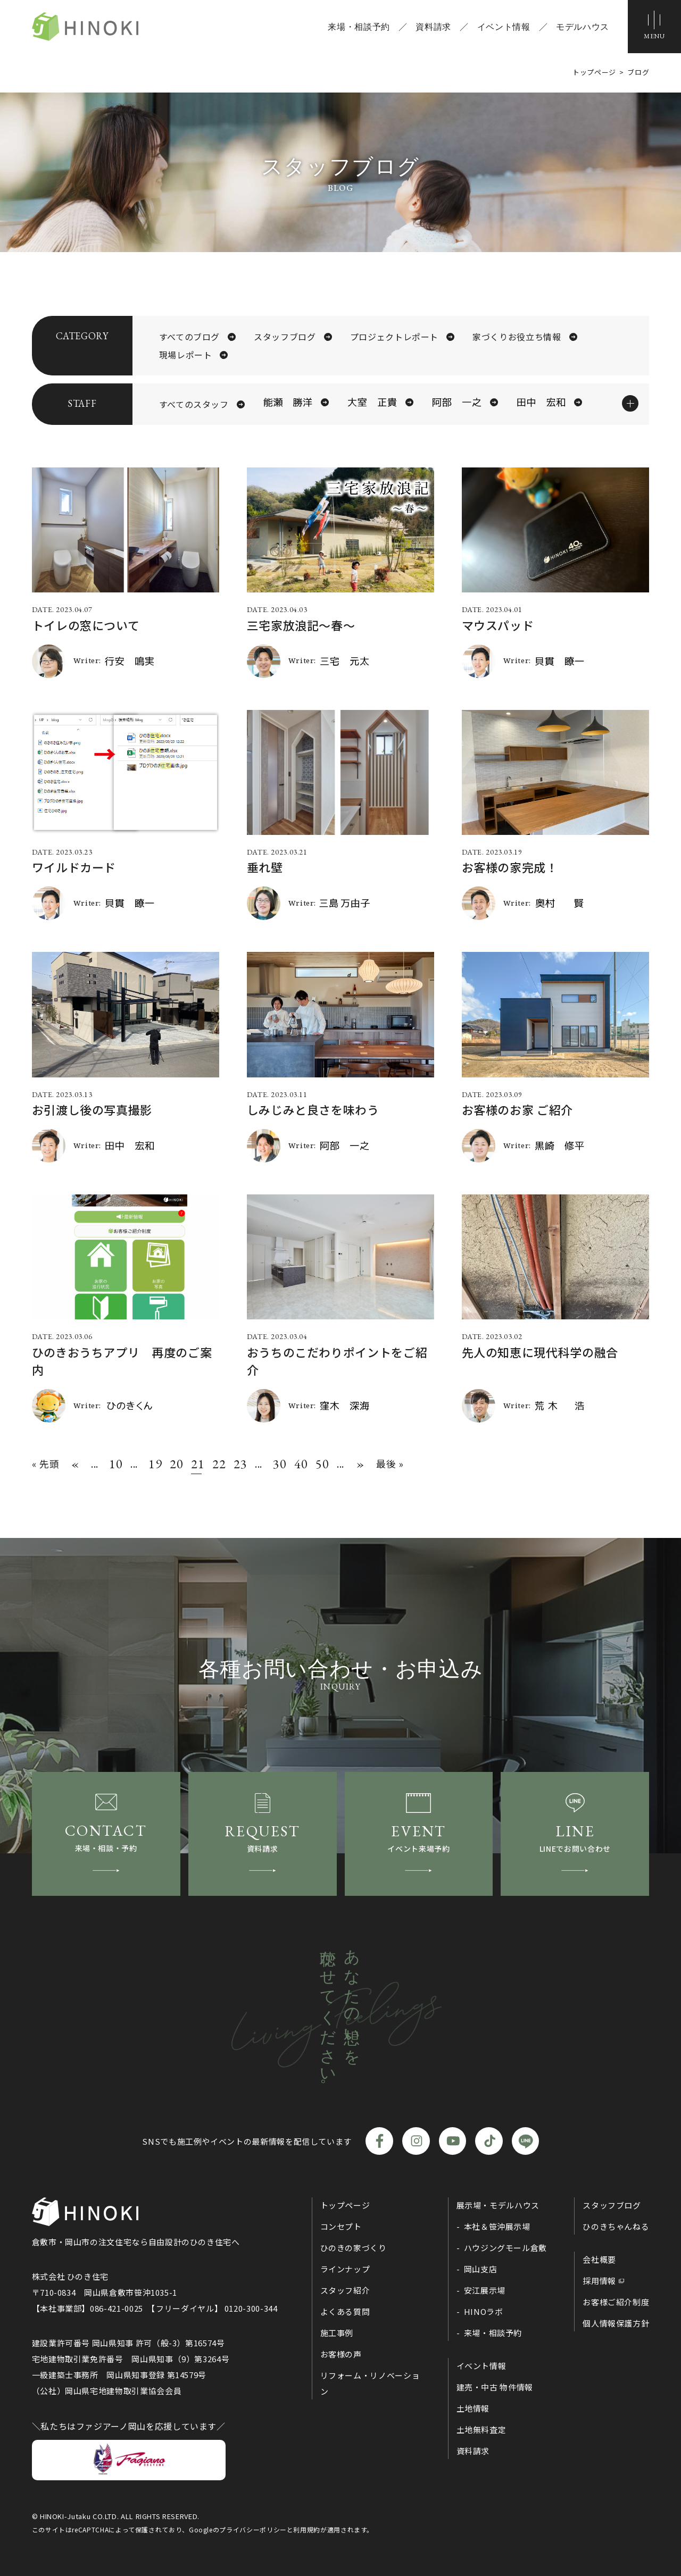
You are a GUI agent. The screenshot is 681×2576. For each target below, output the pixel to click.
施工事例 (337, 2332)
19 (153, 1464)
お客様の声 (341, 2354)
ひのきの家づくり (353, 2247)
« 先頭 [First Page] (46, 1463)
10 (114, 1464)
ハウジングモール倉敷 (505, 2247)
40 (299, 1464)
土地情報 (473, 2408)
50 (320, 1464)
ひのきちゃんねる (616, 2226)
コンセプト (341, 2226)
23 (239, 1464)
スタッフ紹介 (345, 2290)
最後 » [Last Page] (390, 1463)
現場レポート (185, 354)
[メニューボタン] (654, 26)
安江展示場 (484, 2290)
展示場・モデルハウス (497, 2205)
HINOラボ (483, 2311)
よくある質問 (345, 2311)
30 (278, 1464)
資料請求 (433, 26)
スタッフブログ (284, 336)
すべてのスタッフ (194, 404)
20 (175, 1464)
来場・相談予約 (358, 26)
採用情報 (599, 2280)
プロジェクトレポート (394, 336)
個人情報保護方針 (616, 2323)
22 (217, 1464)
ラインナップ (345, 2268)
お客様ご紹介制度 (616, 2301)
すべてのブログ (189, 336)
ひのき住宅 (85, 26)
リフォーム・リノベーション (370, 2383)
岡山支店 (480, 2268)
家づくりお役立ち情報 (516, 336)
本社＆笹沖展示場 (497, 2226)
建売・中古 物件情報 (494, 2387)
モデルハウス (582, 26)
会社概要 (599, 2259)
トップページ (345, 2205)
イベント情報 (503, 26)
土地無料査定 (481, 2429)
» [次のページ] (360, 1464)
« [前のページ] (75, 1464)
